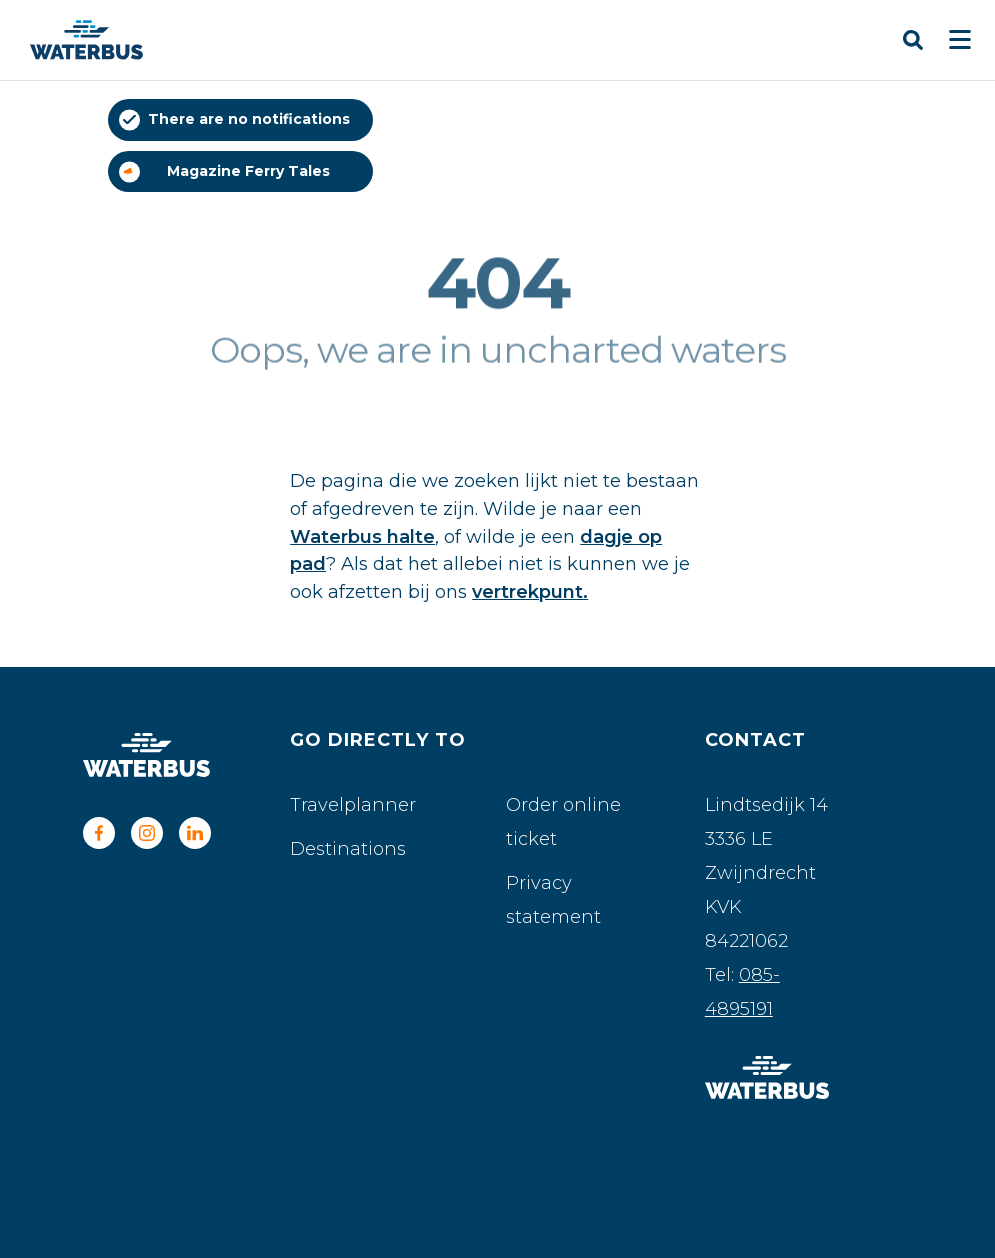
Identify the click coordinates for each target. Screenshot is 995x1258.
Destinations (348, 849)
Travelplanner (353, 805)
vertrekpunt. (530, 592)
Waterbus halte (362, 537)
